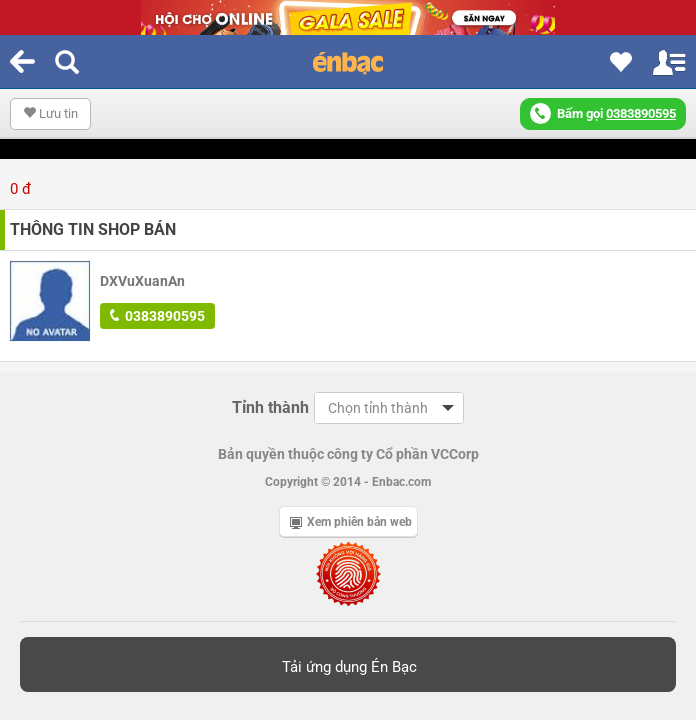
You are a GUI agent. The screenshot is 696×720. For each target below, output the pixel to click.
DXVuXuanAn (142, 281)
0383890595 (157, 316)
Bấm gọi (603, 113)
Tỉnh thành (270, 407)
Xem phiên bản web (351, 522)
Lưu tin (50, 113)
